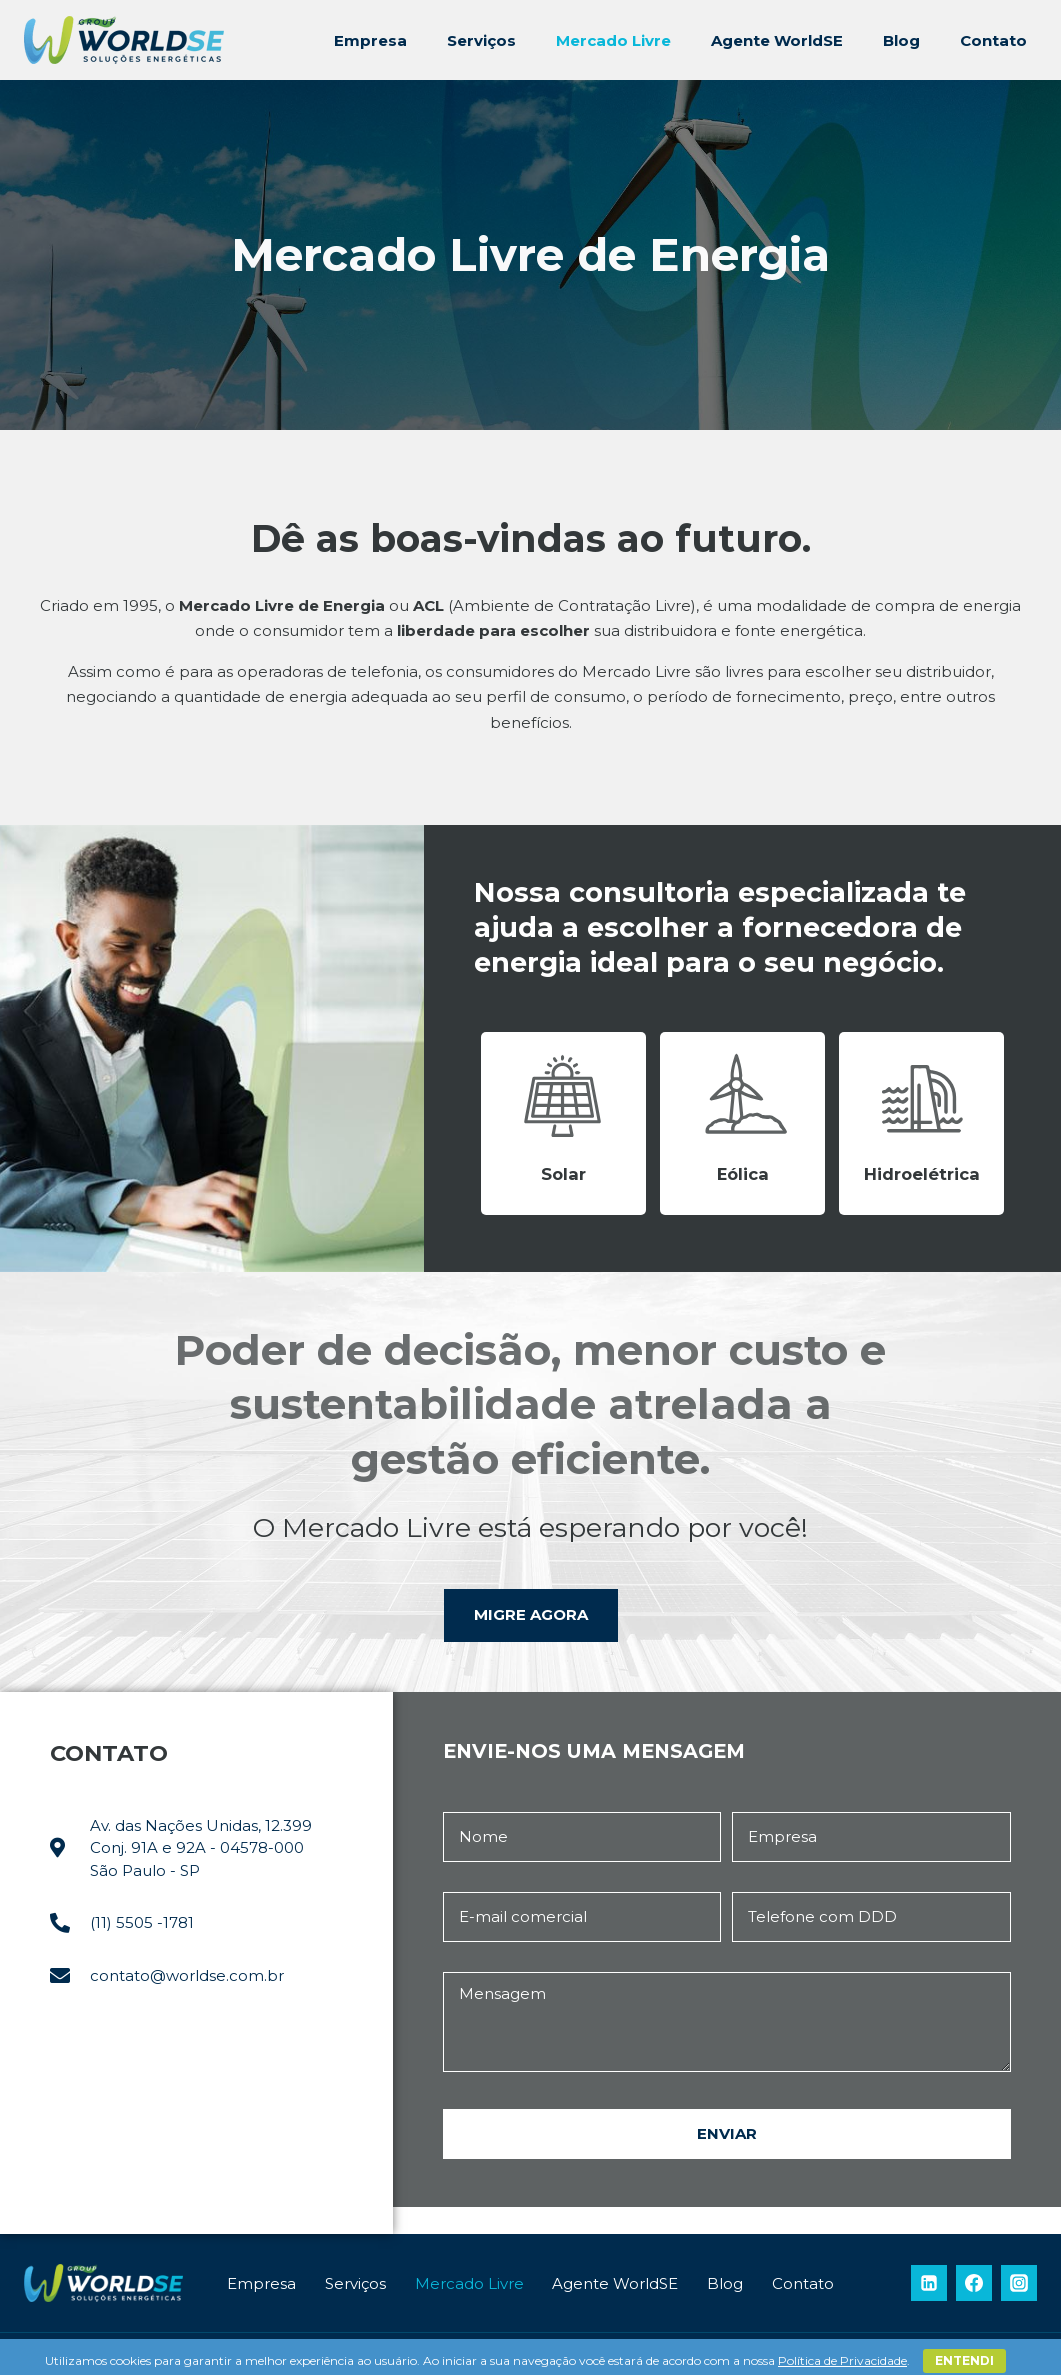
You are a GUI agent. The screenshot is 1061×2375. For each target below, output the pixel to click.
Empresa (370, 40)
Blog (901, 40)
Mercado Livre (613, 40)
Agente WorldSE (777, 40)
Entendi (964, 2360)
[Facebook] (974, 2283)
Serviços (481, 40)
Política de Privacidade (842, 2360)
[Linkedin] (929, 2283)
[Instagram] (1019, 2283)
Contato (993, 40)
